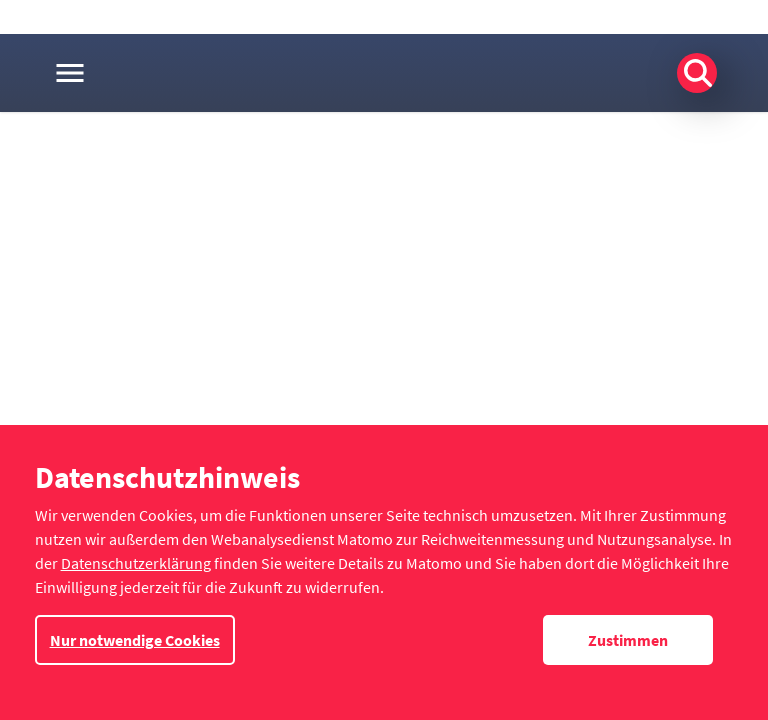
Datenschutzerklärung (136, 563)
